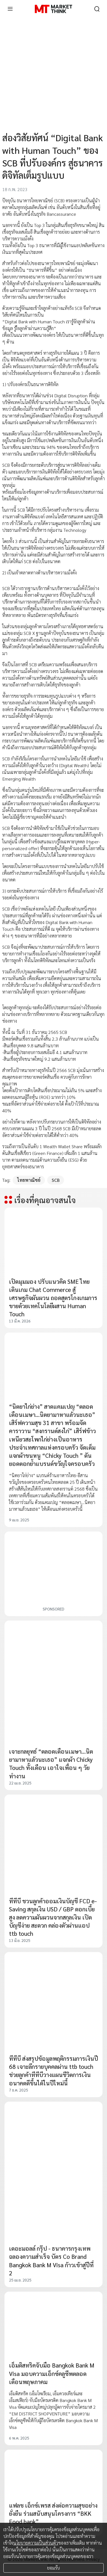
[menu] (10, 9)
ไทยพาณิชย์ (28, 1180)
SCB (56, 1180)
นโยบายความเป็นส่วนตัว (35, 2543)
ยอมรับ (53, 2568)
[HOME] (53, 9)
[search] (97, 9)
